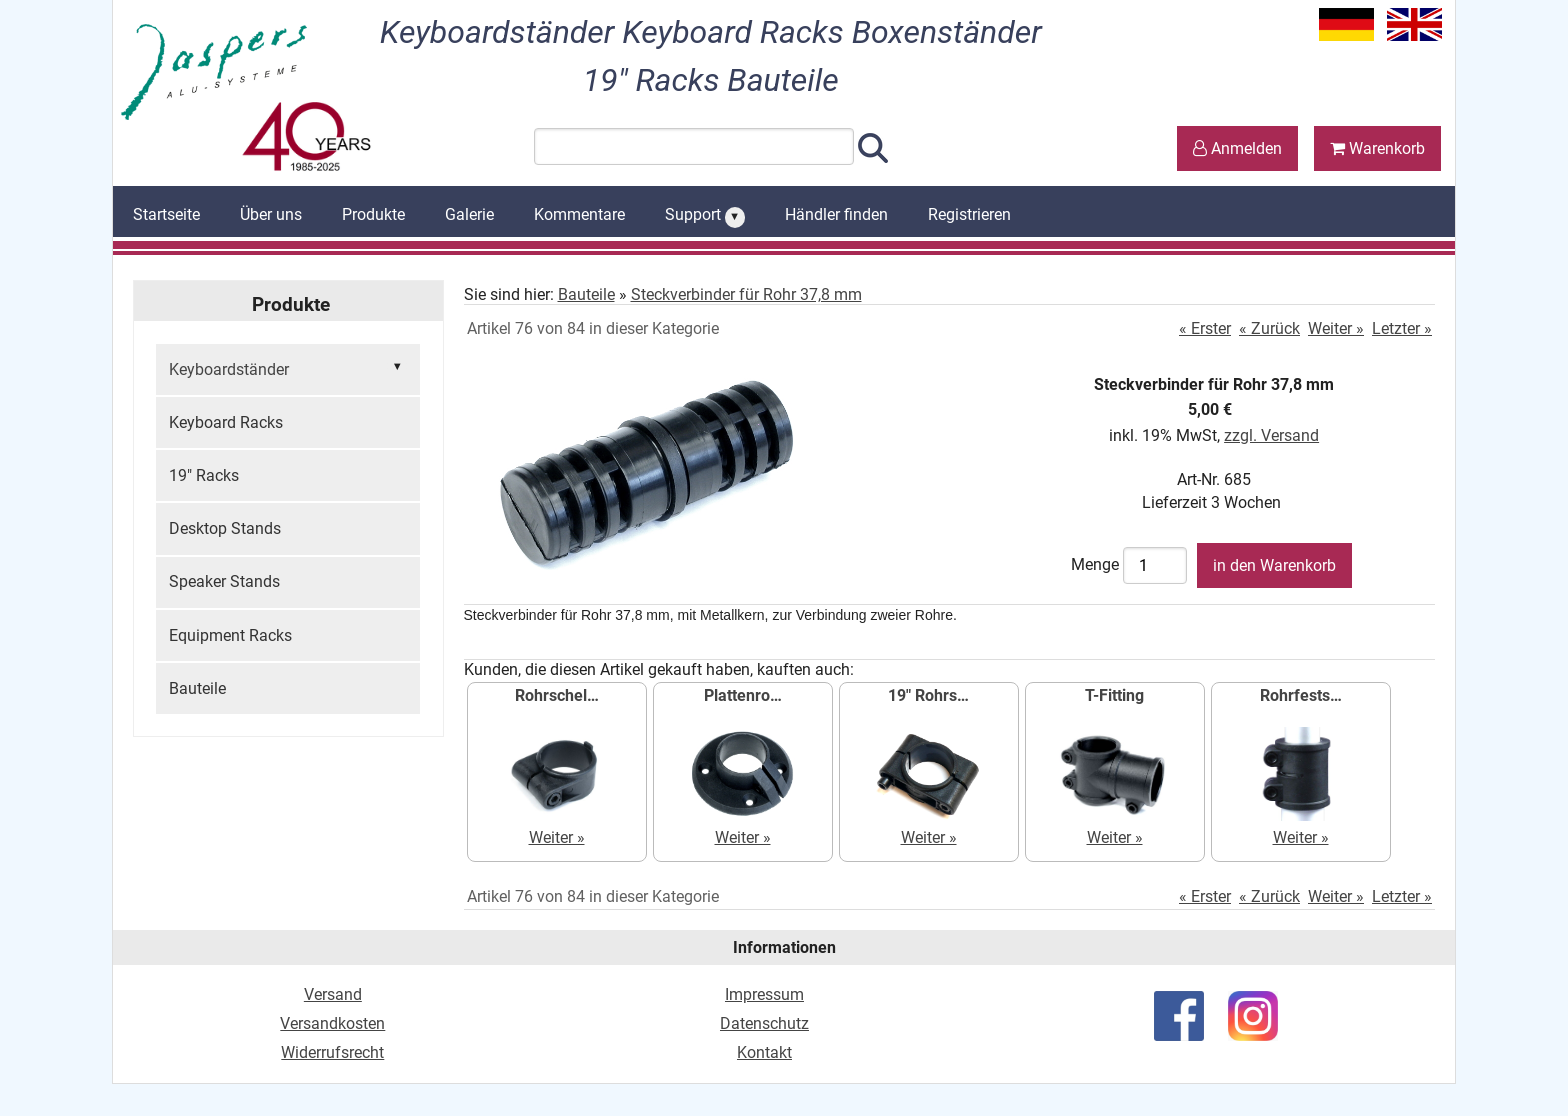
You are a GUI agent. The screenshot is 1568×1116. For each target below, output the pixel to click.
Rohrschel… (557, 695)
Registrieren (969, 214)
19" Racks (204, 475)
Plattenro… (743, 695)
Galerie (469, 214)
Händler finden (836, 214)
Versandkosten (332, 1023)
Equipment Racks (230, 635)
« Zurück (1269, 328)
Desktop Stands (225, 528)
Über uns (271, 214)
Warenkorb (1377, 148)
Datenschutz (764, 1023)
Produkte (373, 214)
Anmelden (1237, 148)
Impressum (764, 994)
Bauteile (197, 688)
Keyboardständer (288, 368)
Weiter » (1336, 328)
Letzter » (1402, 328)
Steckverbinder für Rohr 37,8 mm (746, 294)
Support (705, 216)
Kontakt (764, 1052)
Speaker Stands (224, 581)
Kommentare (579, 214)
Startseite (166, 214)
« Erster (1205, 328)
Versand (333, 994)
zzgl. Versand (1271, 435)
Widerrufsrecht (332, 1052)
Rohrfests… (1301, 695)
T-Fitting (1114, 695)
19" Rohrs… (928, 695)
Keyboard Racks (226, 422)
